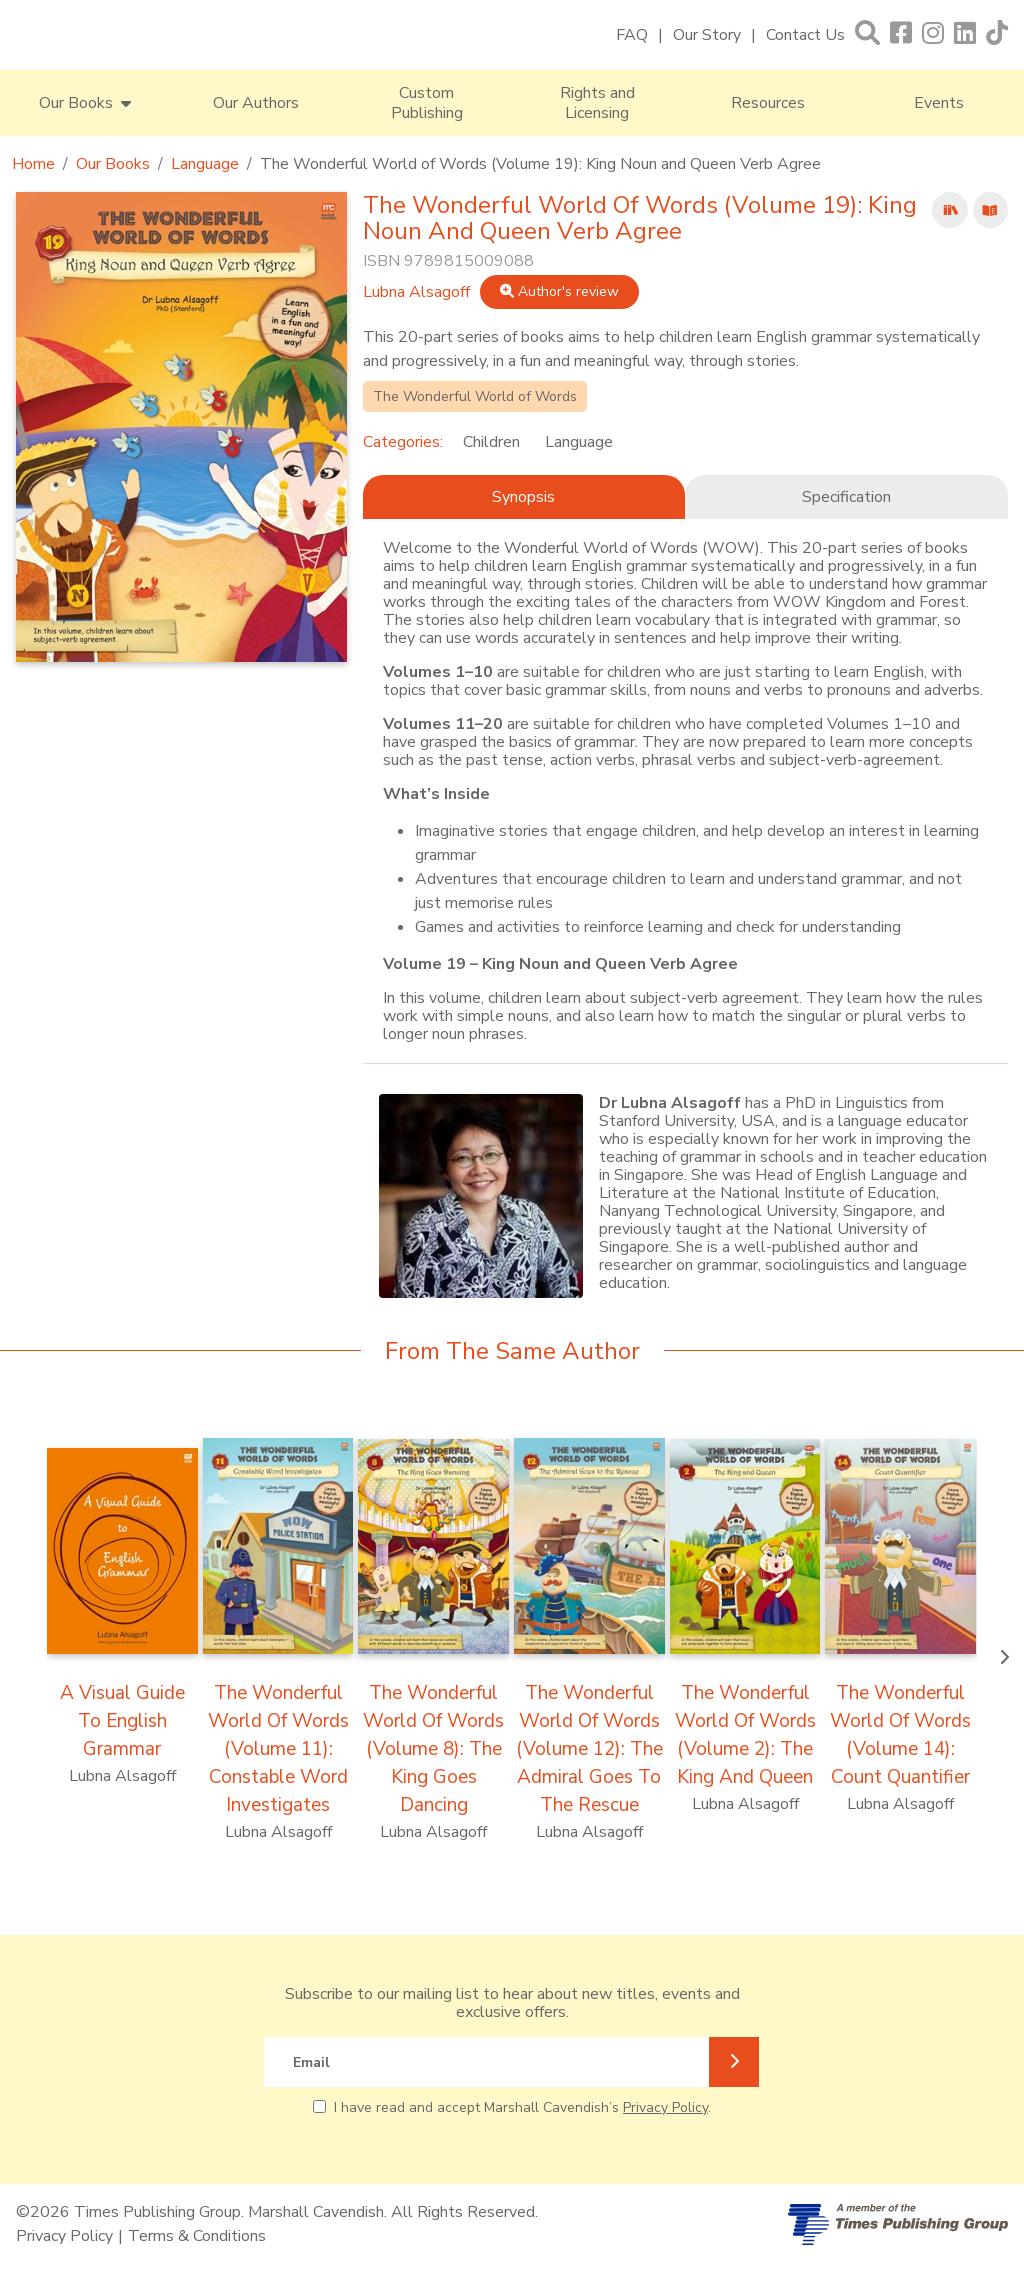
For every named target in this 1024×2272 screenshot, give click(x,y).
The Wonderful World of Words (475, 396)
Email (311, 2062)
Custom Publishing (427, 103)
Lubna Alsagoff (416, 292)
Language (205, 164)
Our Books (113, 164)
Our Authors (256, 103)
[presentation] (1004, 1658)
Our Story (707, 35)
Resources (768, 103)
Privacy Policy (665, 2107)
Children (491, 442)
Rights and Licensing (597, 103)
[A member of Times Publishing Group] (898, 2224)
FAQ (632, 35)
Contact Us (805, 35)
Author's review (559, 291)
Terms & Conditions (197, 2236)
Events (939, 103)
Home (33, 164)
